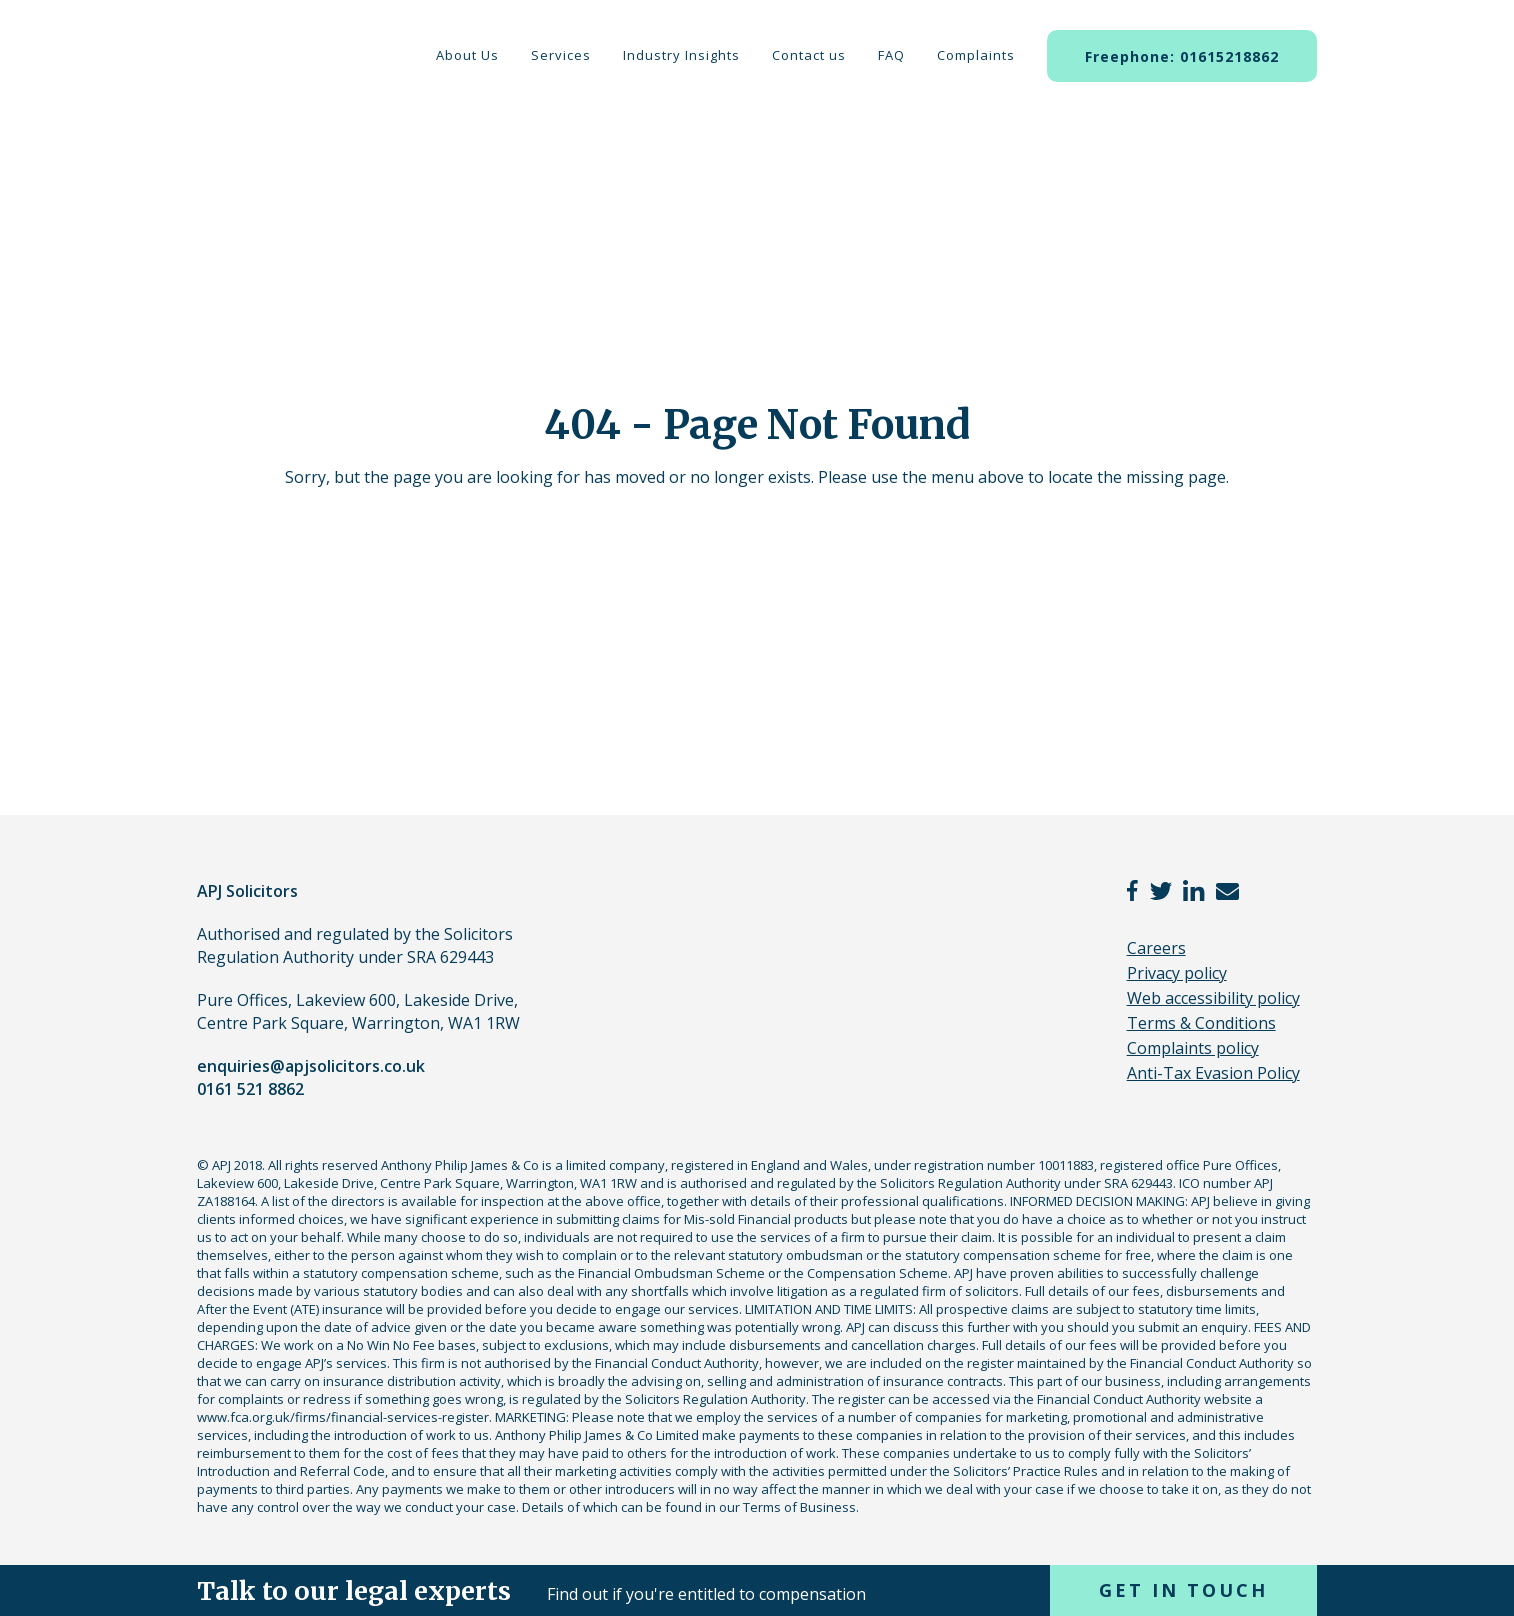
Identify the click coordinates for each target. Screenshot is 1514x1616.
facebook (1133, 891)
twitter (1161, 890)
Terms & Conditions (1201, 1023)
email (1227, 890)
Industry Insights (681, 55)
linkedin (1194, 891)
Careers (1156, 948)
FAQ (891, 55)
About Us (467, 55)
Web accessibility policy (1213, 998)
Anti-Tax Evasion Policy (1213, 1073)
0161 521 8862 (250, 1089)
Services (561, 55)
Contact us (809, 55)
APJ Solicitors (270, 79)
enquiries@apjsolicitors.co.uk (311, 1066)
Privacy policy (1177, 973)
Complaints (976, 55)
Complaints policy (1193, 1048)
